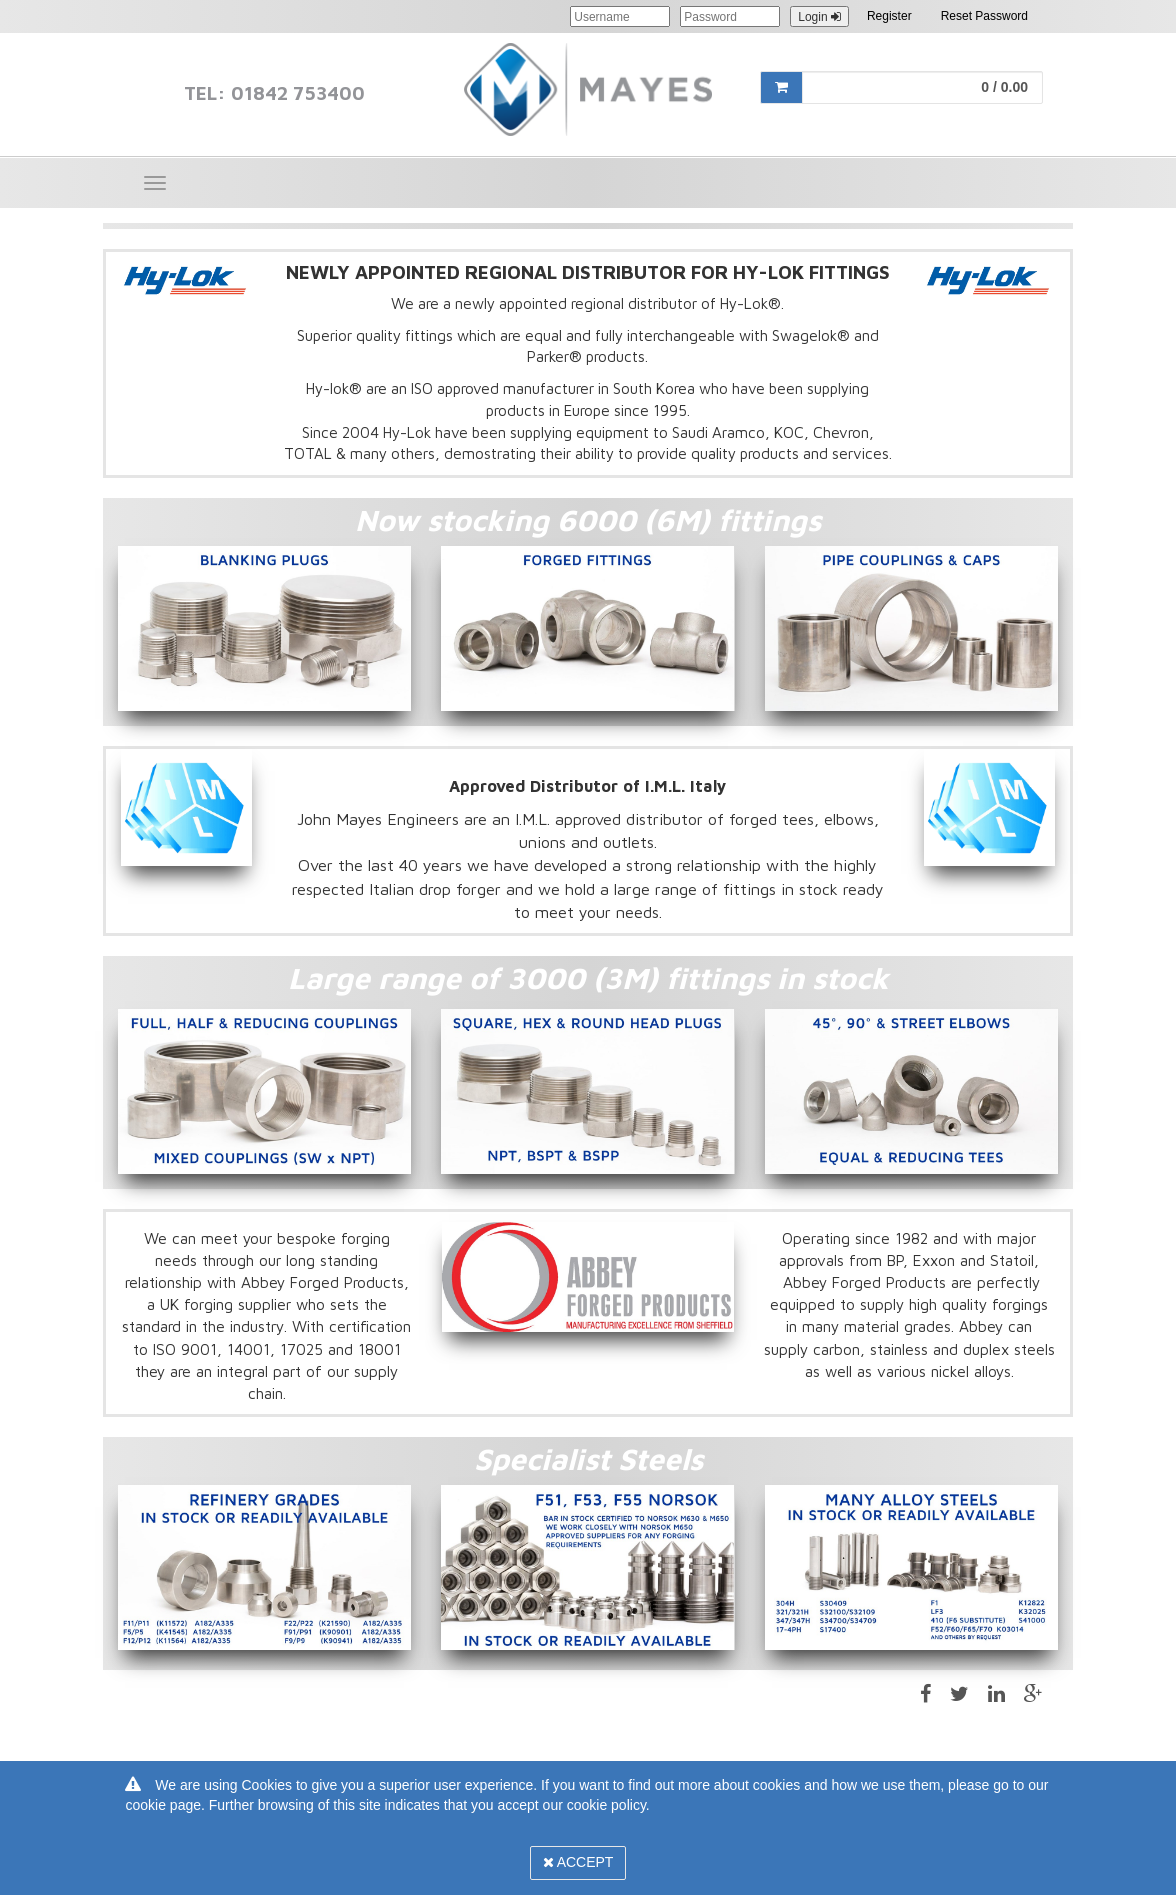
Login (819, 17)
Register (889, 16)
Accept (578, 1862)
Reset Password (984, 16)
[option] (264, 628)
